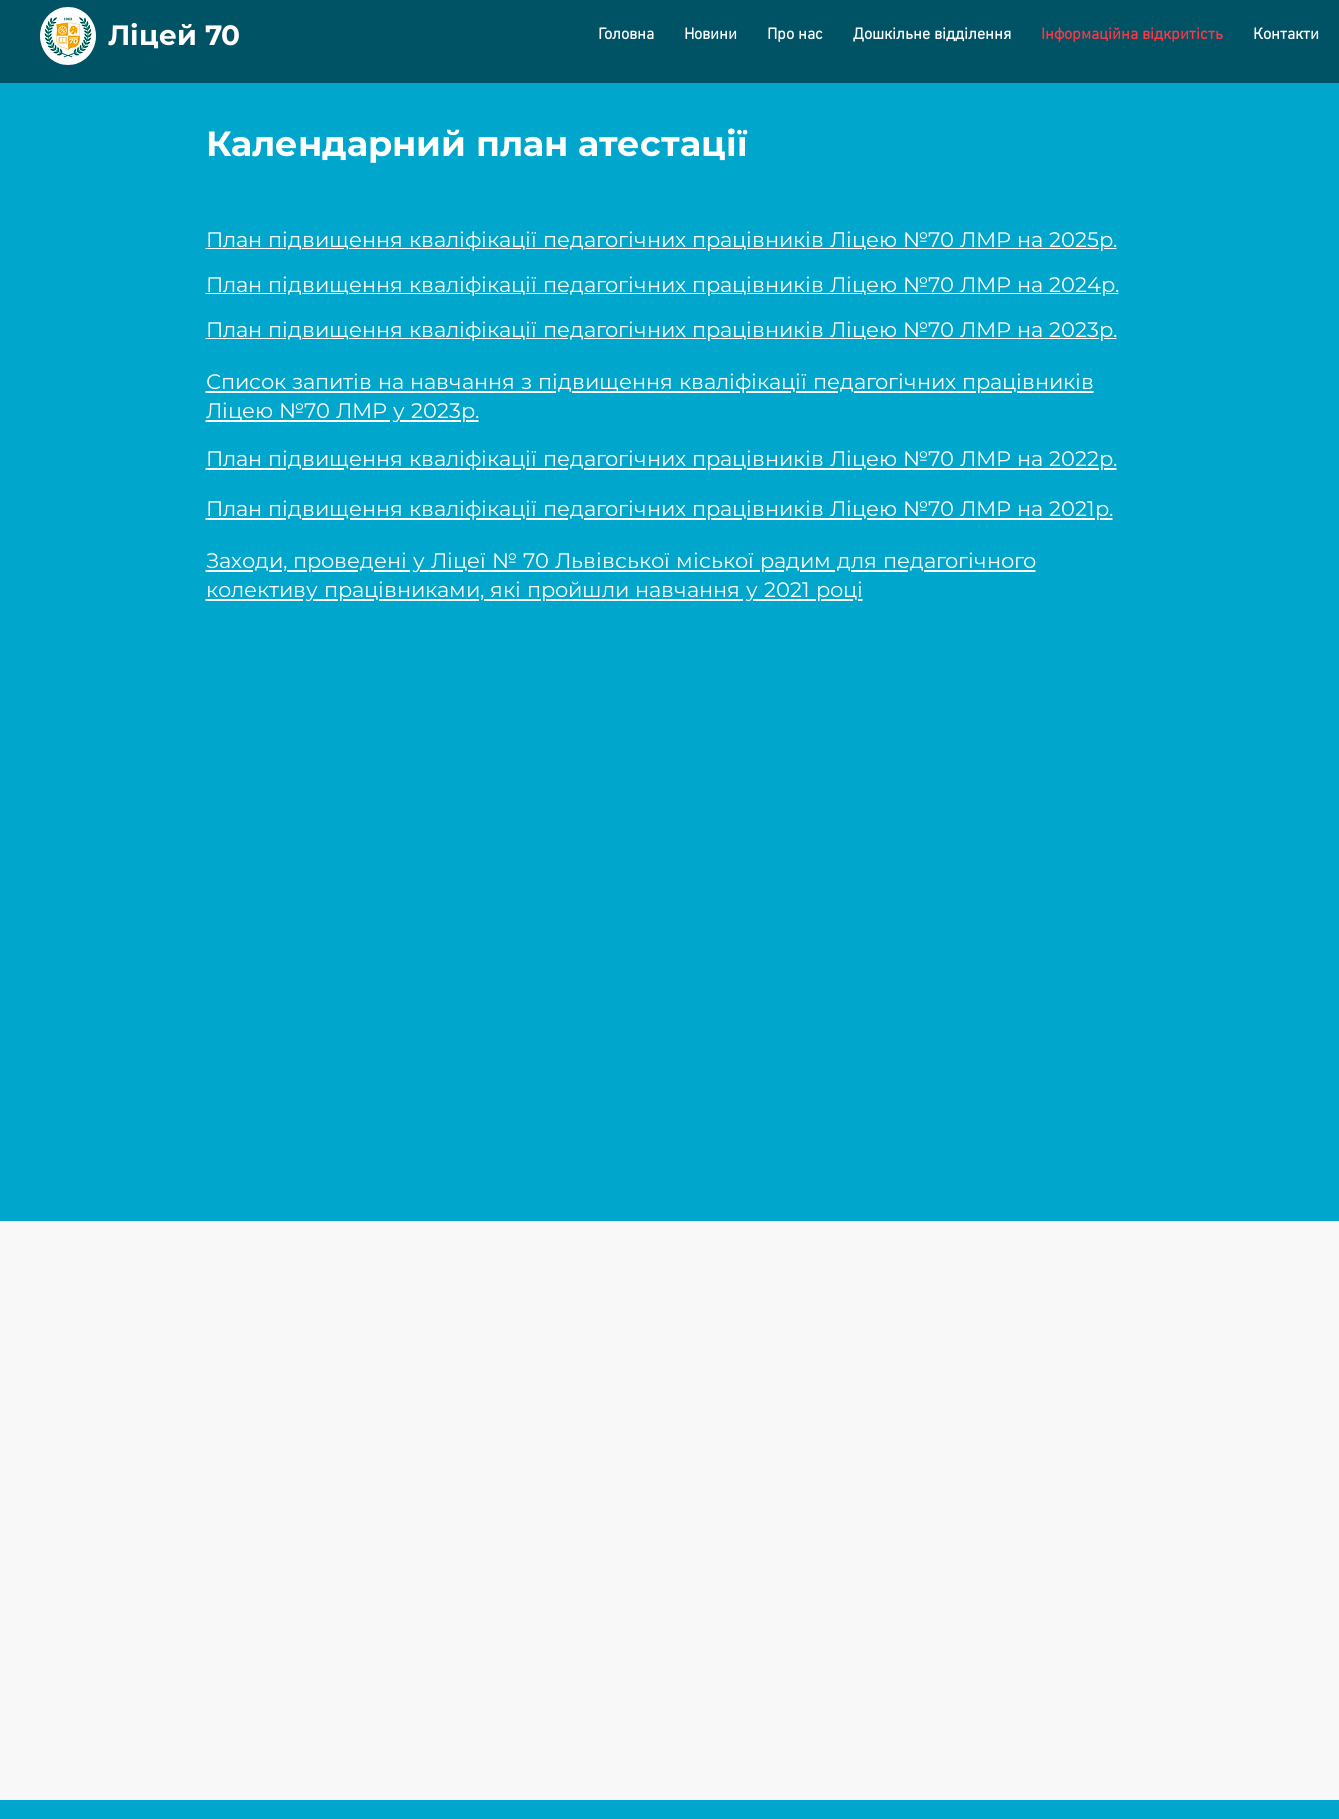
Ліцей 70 (174, 35)
